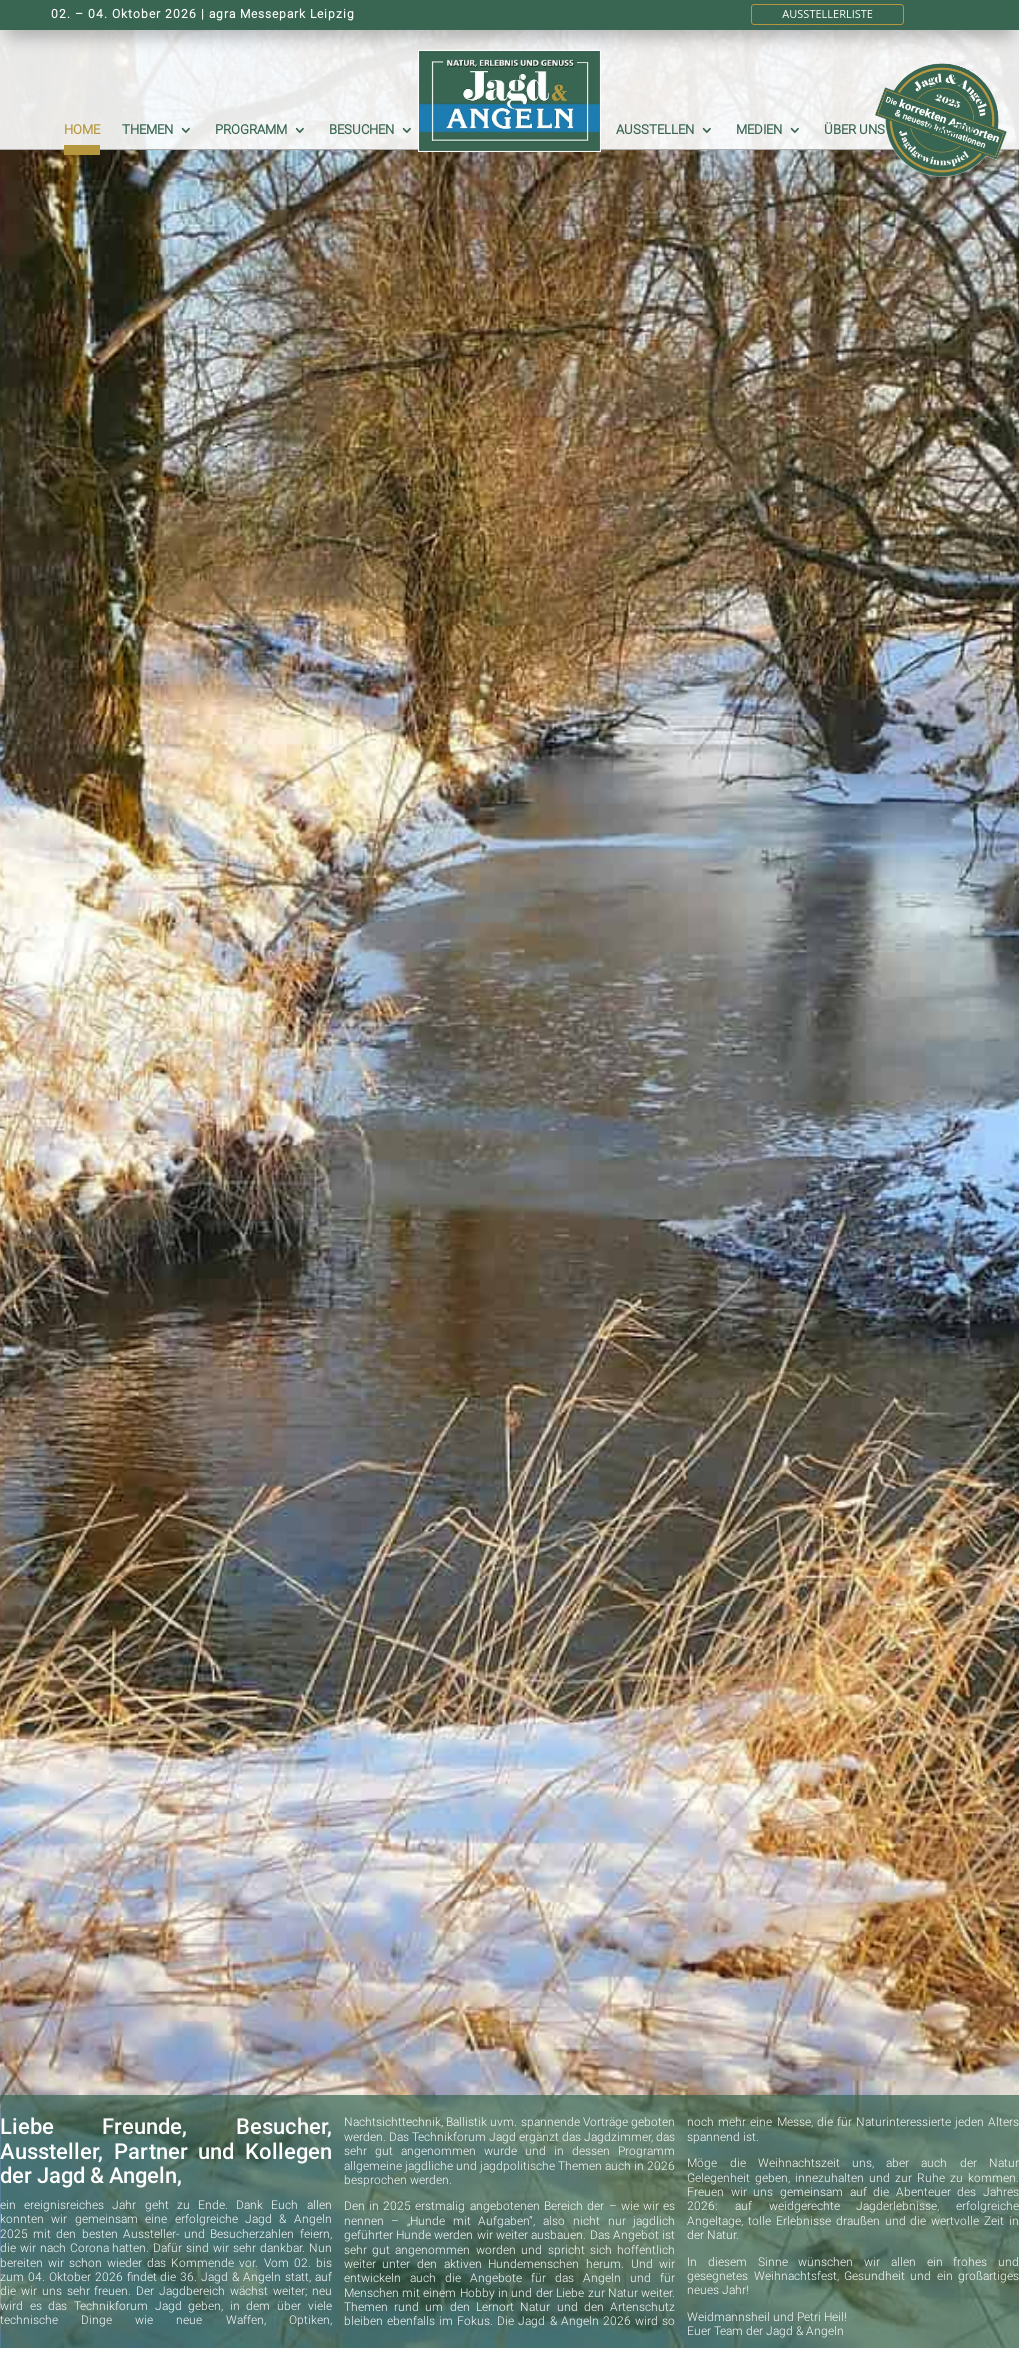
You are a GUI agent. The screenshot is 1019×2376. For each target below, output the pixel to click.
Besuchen (361, 130)
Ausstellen (655, 130)
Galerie (951, 130)
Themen (147, 130)
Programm (251, 130)
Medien (759, 130)
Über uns (854, 130)
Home (82, 130)
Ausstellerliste (827, 13)
